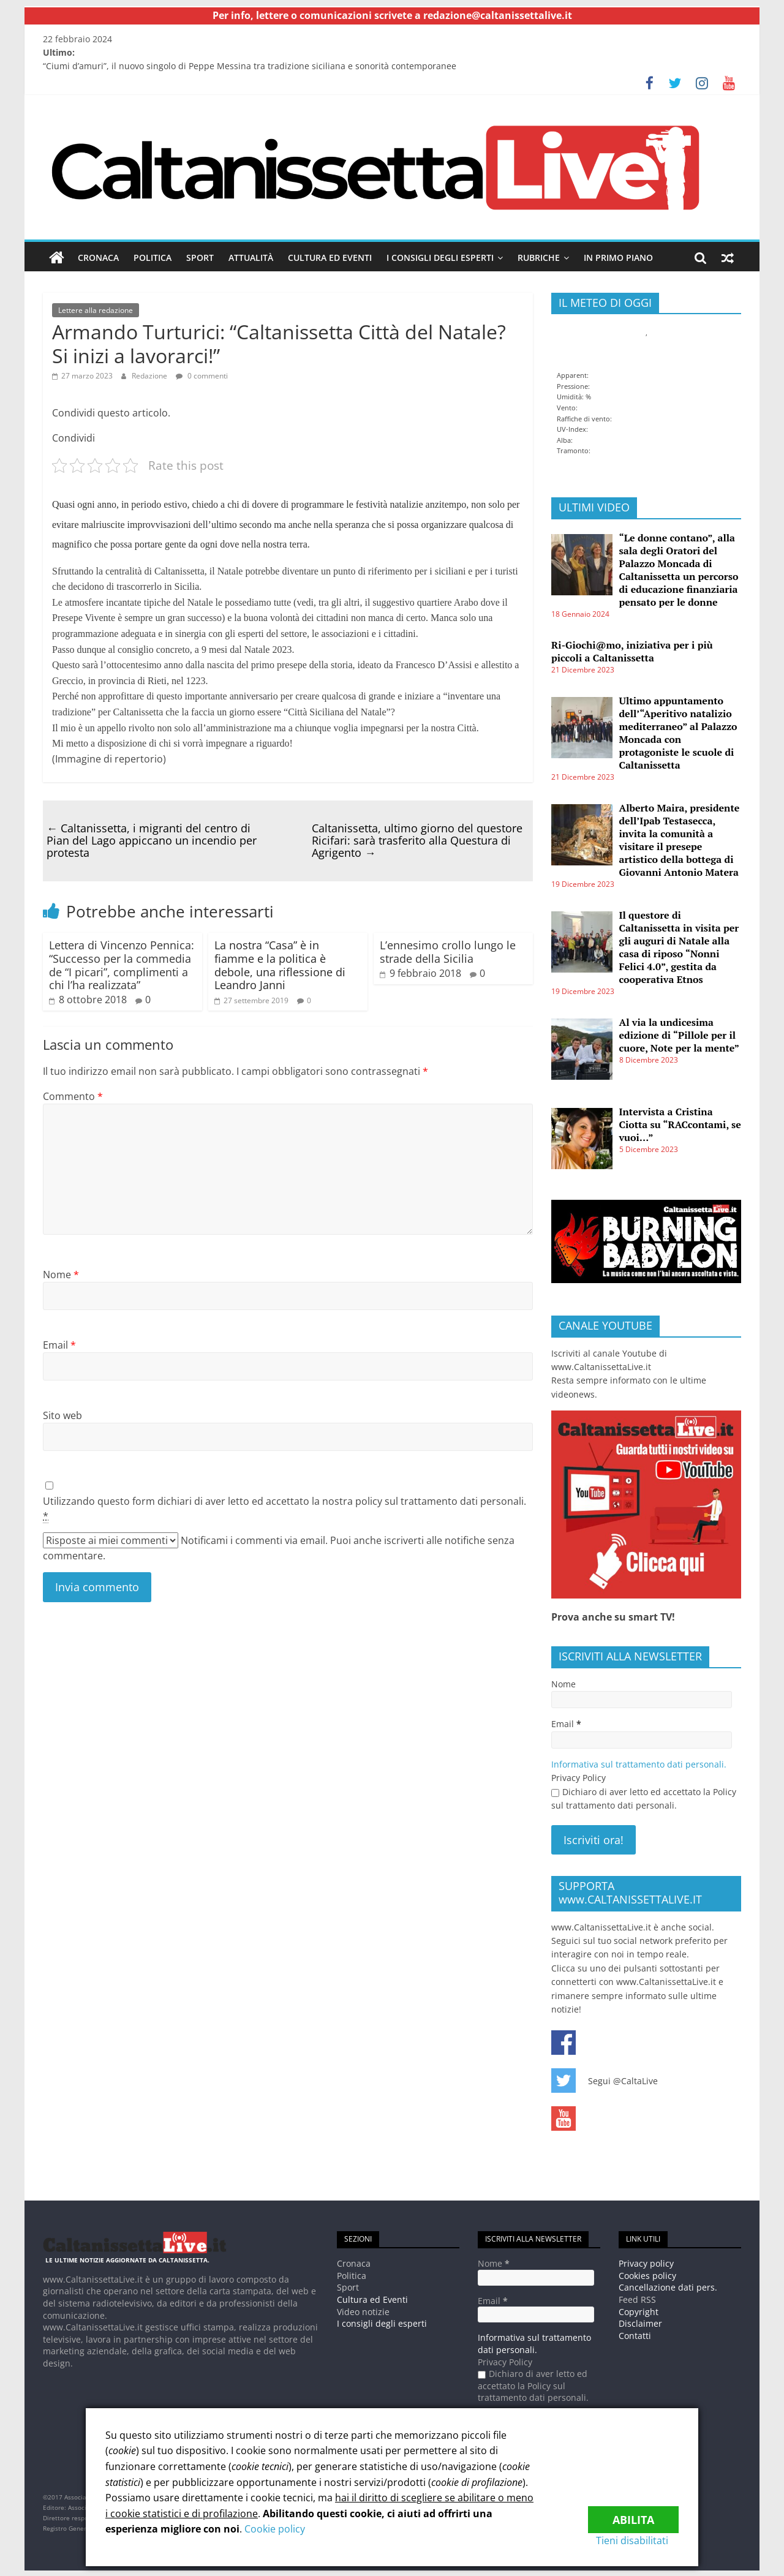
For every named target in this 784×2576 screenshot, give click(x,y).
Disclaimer (640, 2323)
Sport (200, 257)
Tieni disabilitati (642, 2540)
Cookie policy (274, 2529)
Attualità (250, 257)
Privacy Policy (578, 1777)
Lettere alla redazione (95, 309)
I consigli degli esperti (440, 257)
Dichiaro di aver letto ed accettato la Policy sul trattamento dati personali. (643, 1797)
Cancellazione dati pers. (668, 2287)
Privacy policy (646, 2263)
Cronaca (98, 257)
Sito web (62, 1415)
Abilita (633, 2512)
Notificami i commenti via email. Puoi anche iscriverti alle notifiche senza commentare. (278, 1547)
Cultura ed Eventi (330, 257)
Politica (153, 257)
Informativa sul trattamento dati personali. (638, 1763)
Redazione (149, 375)
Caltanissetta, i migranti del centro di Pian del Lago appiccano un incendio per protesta (152, 840)
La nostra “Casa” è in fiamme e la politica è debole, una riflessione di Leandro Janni (279, 965)
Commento (73, 1095)
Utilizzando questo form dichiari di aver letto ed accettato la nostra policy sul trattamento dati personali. (284, 1508)
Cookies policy (647, 2275)
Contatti (635, 2335)
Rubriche (539, 257)
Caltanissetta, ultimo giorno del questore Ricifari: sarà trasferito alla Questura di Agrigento (417, 840)
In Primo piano (618, 257)
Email (59, 1344)
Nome (61, 1274)
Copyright (638, 2311)
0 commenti (202, 375)
